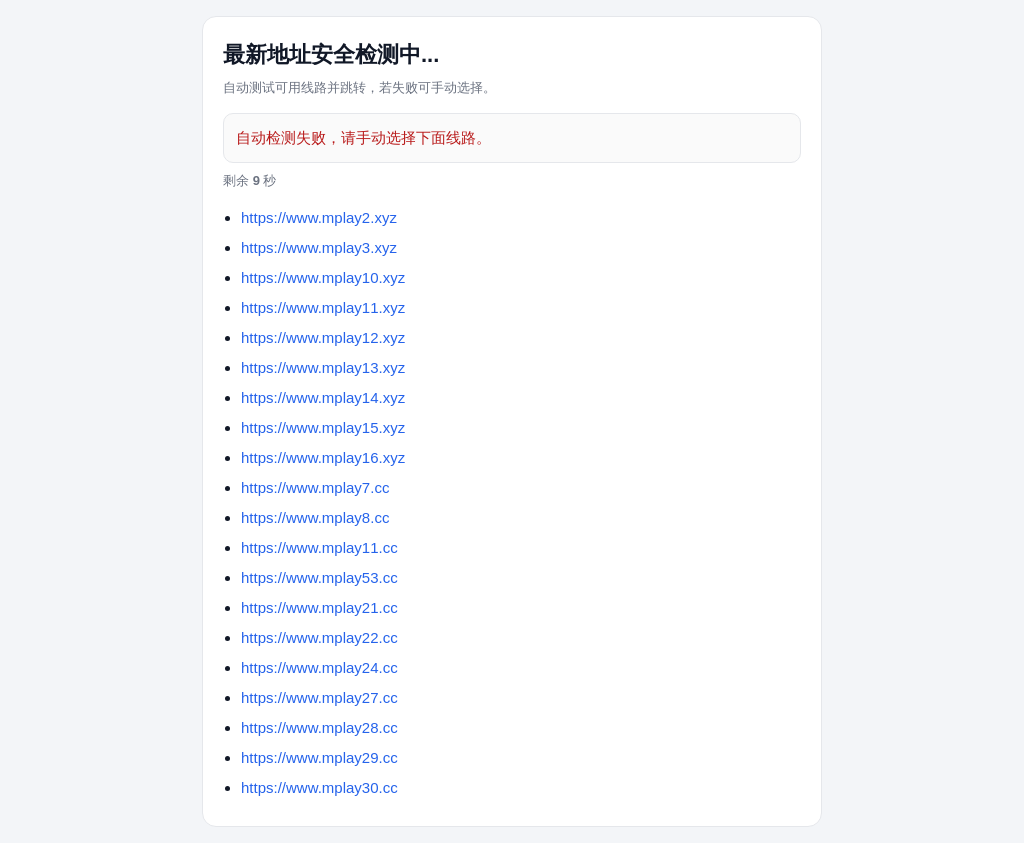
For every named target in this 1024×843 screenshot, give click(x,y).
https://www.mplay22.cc (319, 637)
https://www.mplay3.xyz (319, 247)
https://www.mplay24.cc (319, 667)
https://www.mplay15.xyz (323, 427)
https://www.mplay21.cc (319, 607)
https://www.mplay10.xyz (323, 277)
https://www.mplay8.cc (315, 517)
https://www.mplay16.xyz (323, 457)
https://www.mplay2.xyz (319, 217)
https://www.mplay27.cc (319, 697)
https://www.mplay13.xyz (323, 367)
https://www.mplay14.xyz (323, 397)
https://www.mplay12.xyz (323, 337)
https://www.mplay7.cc (315, 487)
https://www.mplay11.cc (319, 547)
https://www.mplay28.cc (319, 727)
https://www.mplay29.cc (319, 757)
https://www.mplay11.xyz (323, 307)
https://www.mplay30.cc (319, 787)
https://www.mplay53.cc (319, 577)
